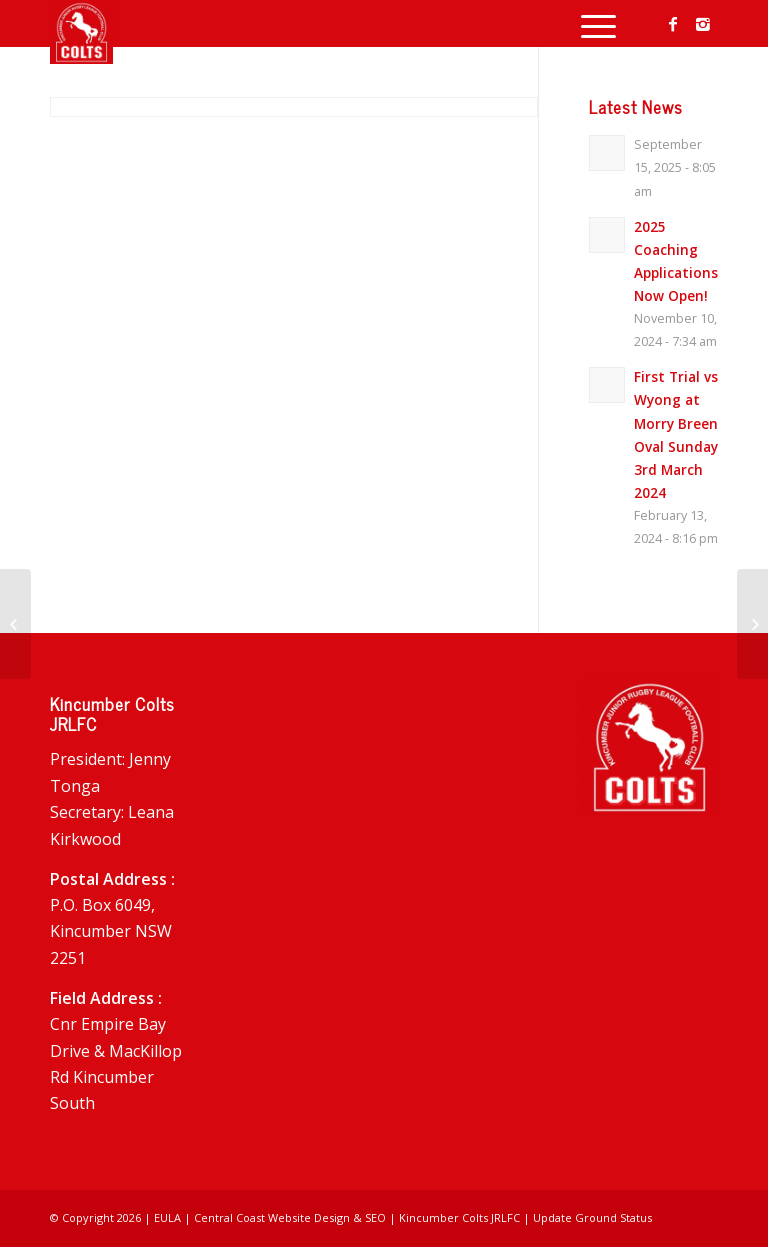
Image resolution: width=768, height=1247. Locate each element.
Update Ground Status (592, 1217)
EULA (167, 1217)
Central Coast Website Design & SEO (290, 1217)
